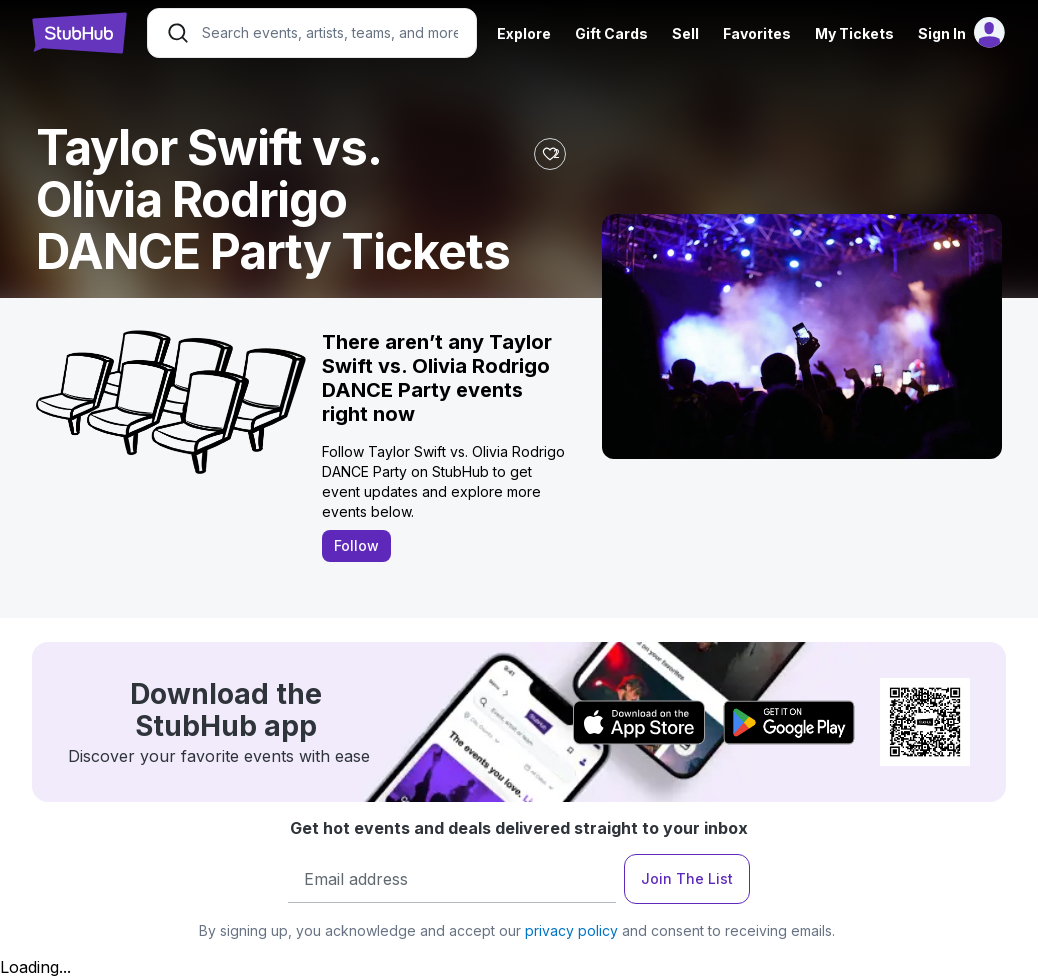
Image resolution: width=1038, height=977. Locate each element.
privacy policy (571, 930)
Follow (356, 545)
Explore (524, 33)
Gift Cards (611, 33)
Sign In (942, 33)
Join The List (687, 878)
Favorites (757, 33)
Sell (685, 33)
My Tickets (854, 33)
